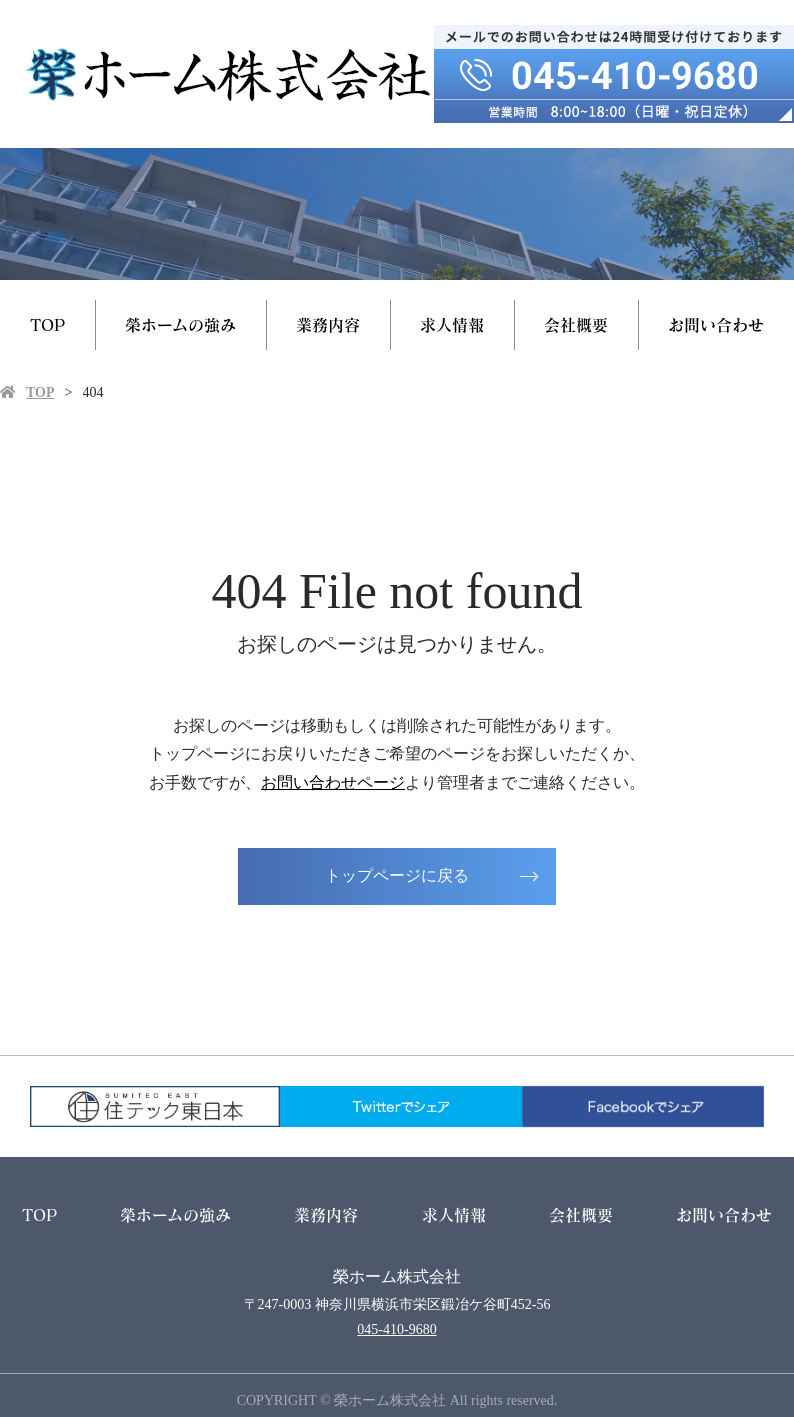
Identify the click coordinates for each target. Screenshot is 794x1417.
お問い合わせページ (333, 782)
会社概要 (576, 324)
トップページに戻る (397, 875)
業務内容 (328, 324)
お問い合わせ (716, 324)
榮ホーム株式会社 (397, 1276)
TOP (47, 324)
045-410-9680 (396, 1329)
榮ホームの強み (180, 324)
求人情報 (452, 324)
